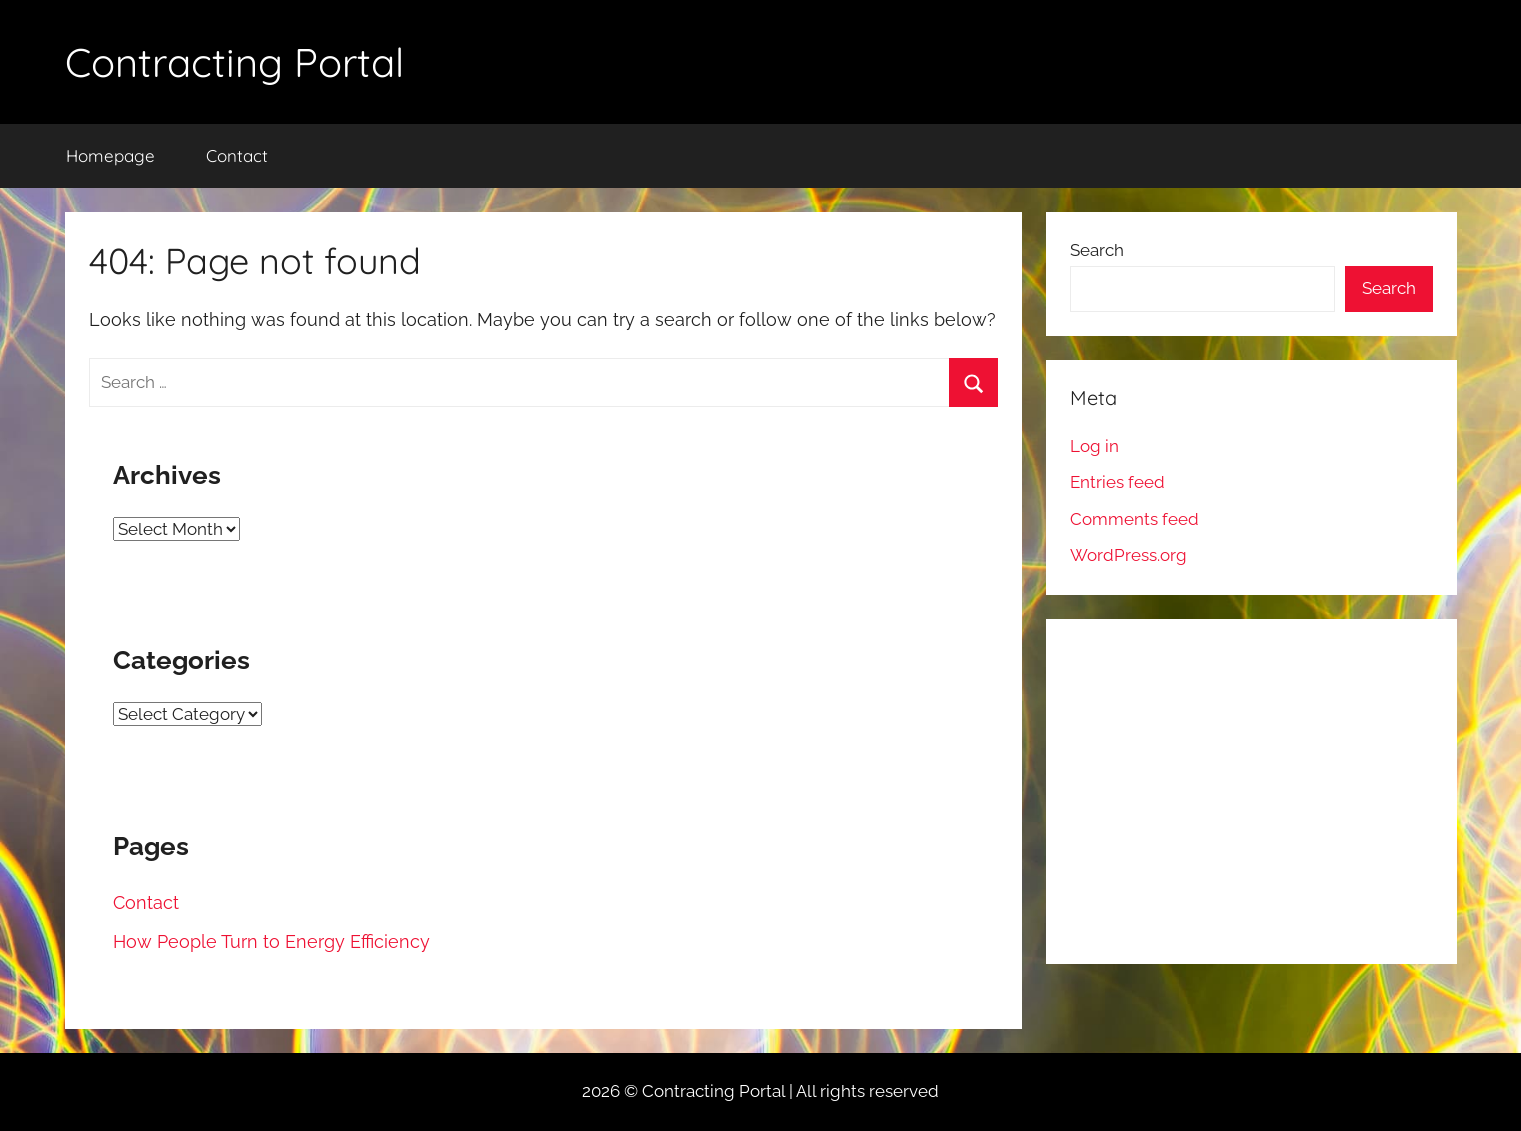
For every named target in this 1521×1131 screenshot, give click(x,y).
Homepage (110, 155)
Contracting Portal (234, 62)
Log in (1094, 446)
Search (1097, 250)
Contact (237, 155)
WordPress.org (1128, 555)
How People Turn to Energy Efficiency (271, 941)
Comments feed (1134, 519)
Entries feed (1117, 482)
